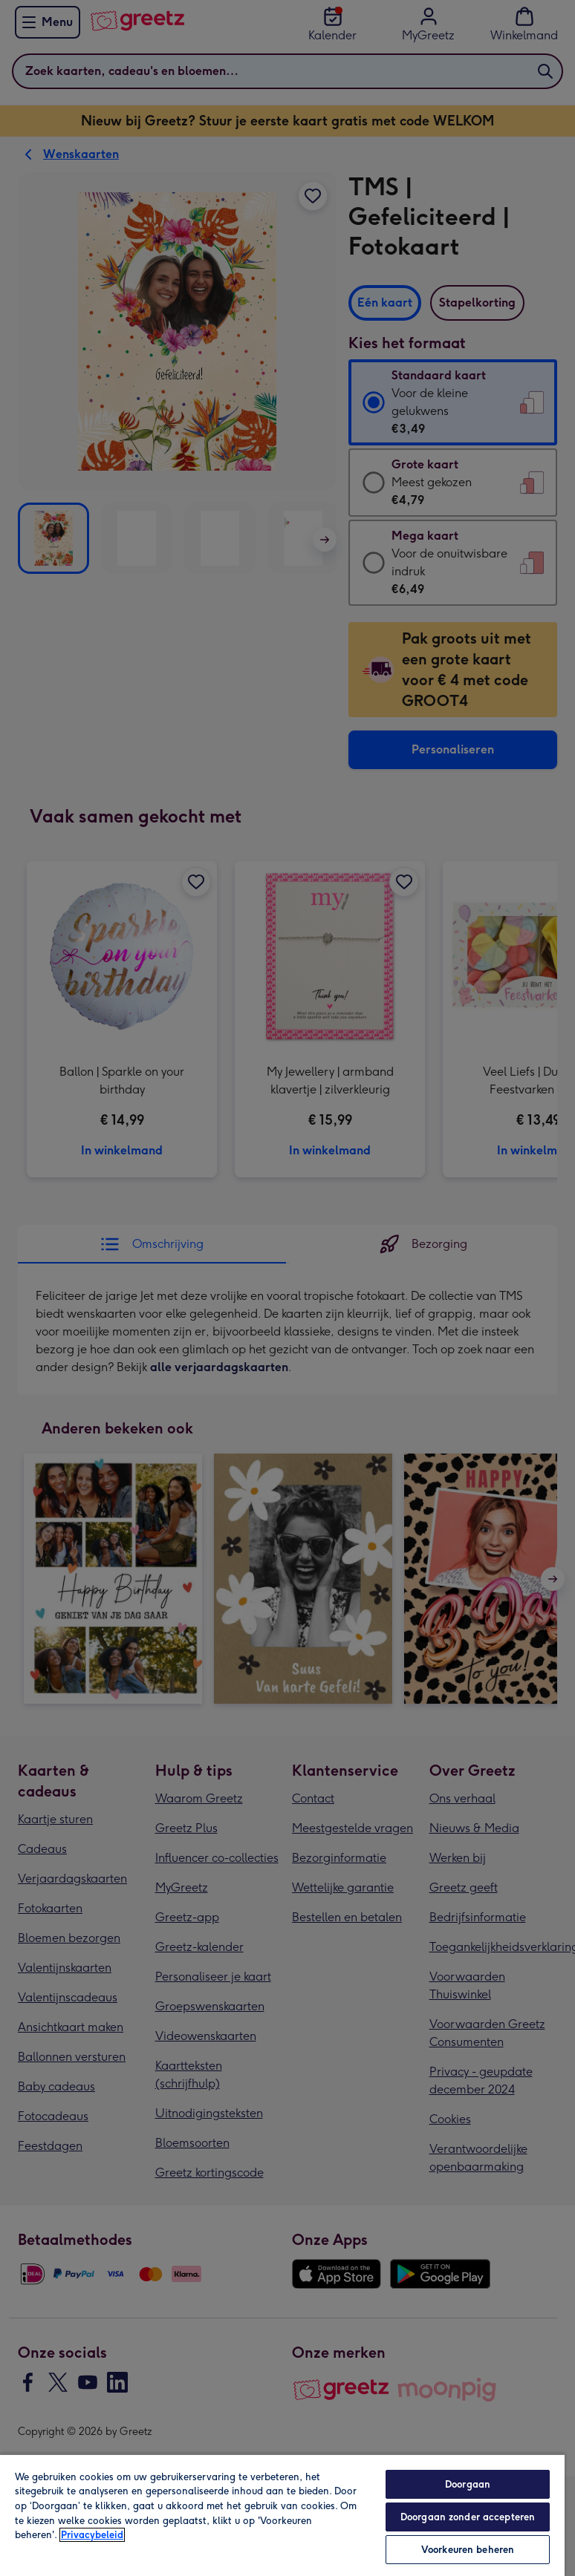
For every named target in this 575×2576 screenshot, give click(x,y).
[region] (282, 2515)
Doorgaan (467, 2484)
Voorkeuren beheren (467, 2549)
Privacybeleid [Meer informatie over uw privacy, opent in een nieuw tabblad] (92, 2534)
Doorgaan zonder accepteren (467, 2517)
